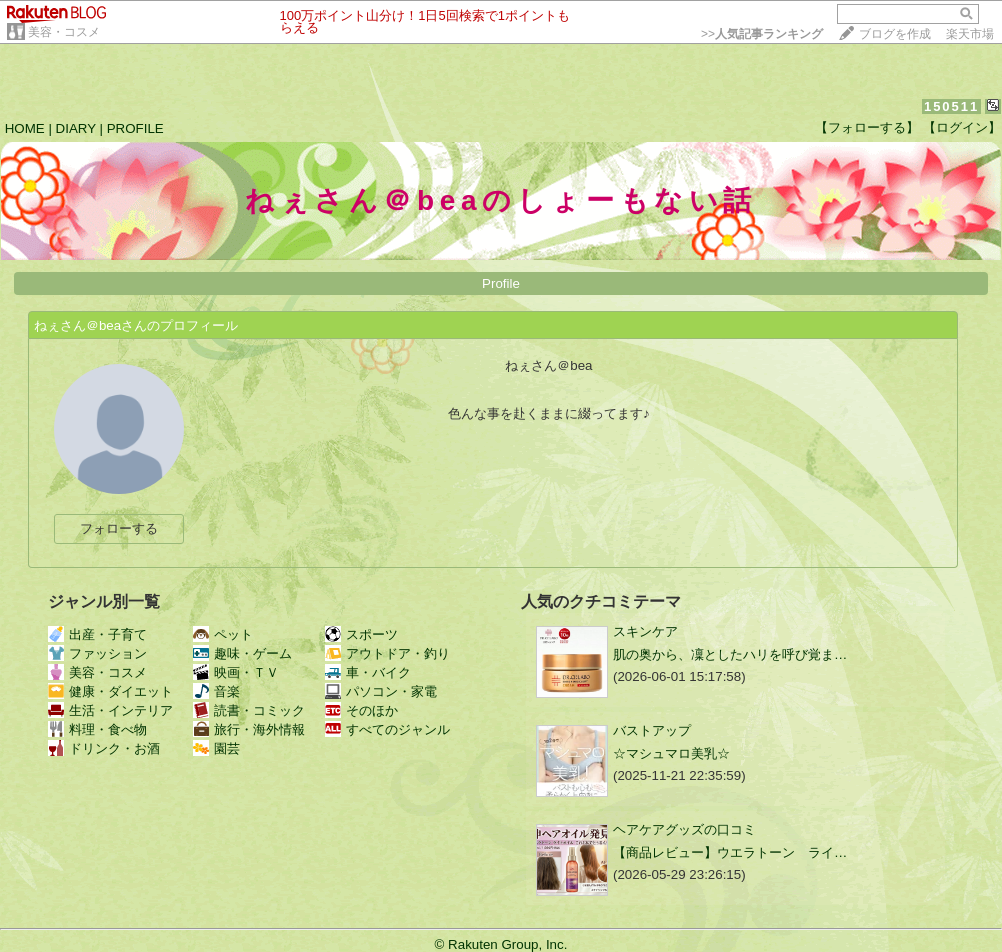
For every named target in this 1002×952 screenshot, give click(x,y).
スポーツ (361, 634)
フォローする (119, 528)
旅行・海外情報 (249, 729)
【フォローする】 (867, 127)
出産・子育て (97, 634)
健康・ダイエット (110, 691)
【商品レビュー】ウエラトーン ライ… (730, 852)
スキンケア (645, 631)
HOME (25, 128)
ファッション (97, 653)
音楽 (216, 691)
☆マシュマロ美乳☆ (671, 753)
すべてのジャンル (387, 729)
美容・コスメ (64, 32)
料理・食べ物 (97, 729)
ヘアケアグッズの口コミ (684, 829)
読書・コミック (249, 710)
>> (762, 34)
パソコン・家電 (381, 691)
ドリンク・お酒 (104, 748)
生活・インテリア (110, 710)
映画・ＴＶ (236, 672)
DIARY (76, 128)
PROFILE (135, 128)
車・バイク (368, 672)
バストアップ (652, 730)
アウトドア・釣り (387, 653)
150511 (951, 106)
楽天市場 (970, 34)
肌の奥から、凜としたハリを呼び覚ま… (730, 654)
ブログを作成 (895, 34)
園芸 (216, 748)
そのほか (361, 710)
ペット (223, 634)
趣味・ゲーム (242, 653)
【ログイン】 (962, 127)
